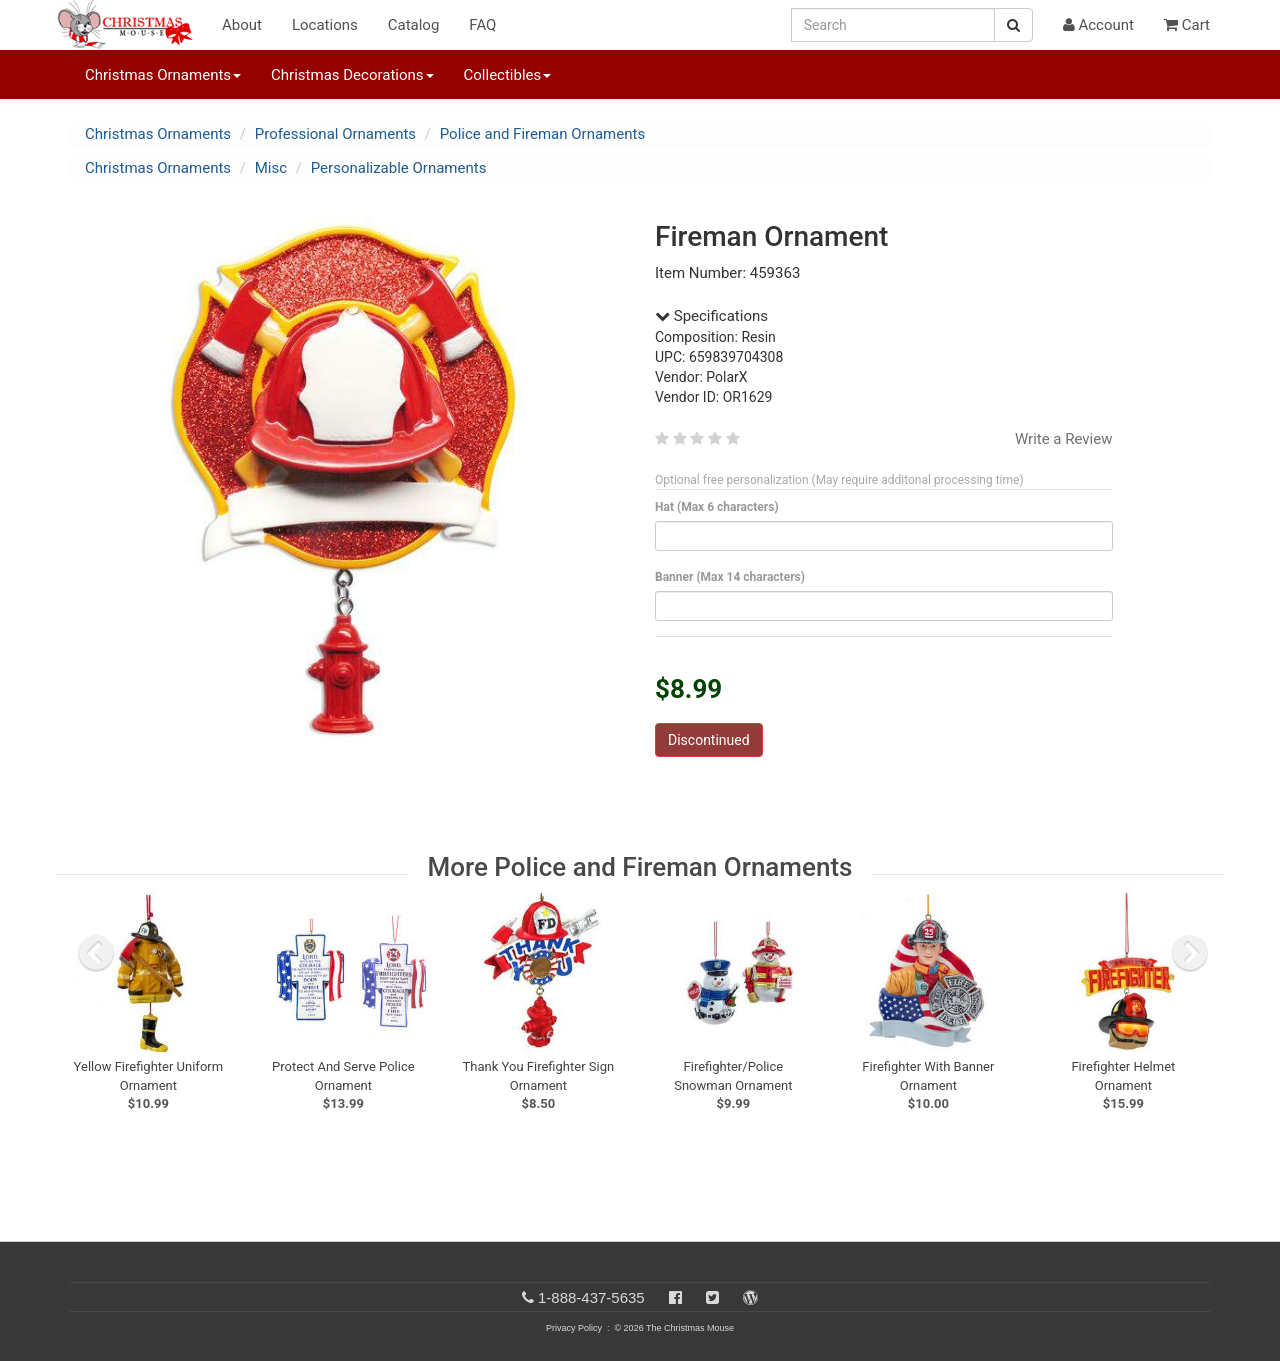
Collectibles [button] (508, 75)
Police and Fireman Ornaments (542, 134)
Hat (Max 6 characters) (720, 507)
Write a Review (1064, 439)
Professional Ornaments (335, 134)
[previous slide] (96, 953)
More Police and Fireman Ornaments (640, 867)
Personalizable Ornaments (399, 168)
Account (1098, 25)
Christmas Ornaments (158, 134)
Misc (271, 168)
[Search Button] (1013, 25)
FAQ (482, 25)
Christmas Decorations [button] (352, 75)
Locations (325, 25)
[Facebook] (675, 1297)
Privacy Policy (574, 1328)
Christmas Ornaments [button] (163, 75)
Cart (1187, 25)
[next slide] (1190, 953)
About (242, 25)
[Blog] (750, 1297)
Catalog (414, 25)
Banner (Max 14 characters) (733, 577)
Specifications (711, 316)
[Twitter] (712, 1297)
